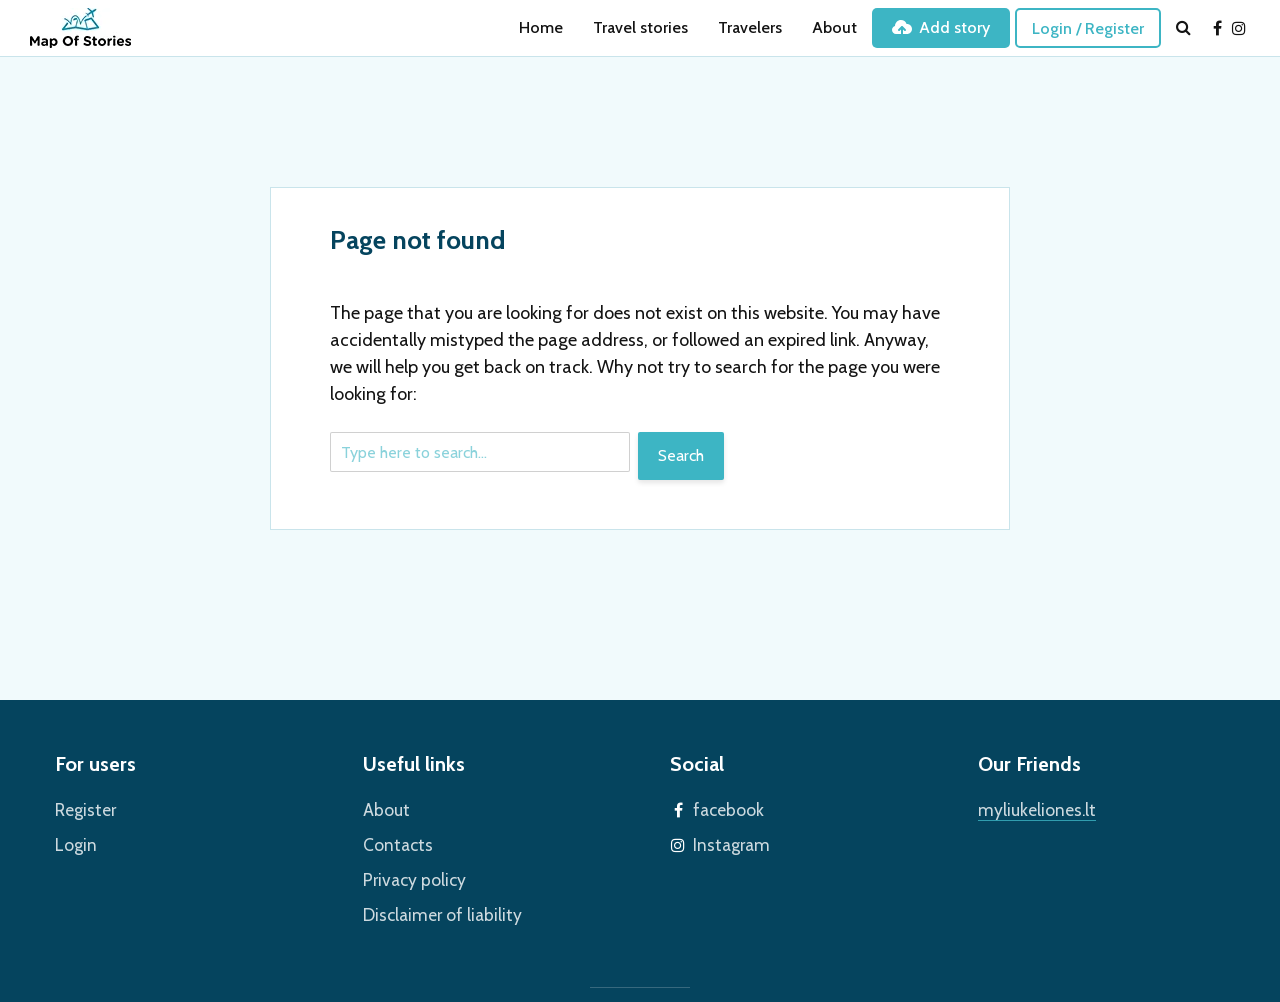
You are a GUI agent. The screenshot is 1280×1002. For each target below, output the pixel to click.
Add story (941, 27)
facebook (725, 808)
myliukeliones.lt (1031, 808)
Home (541, 27)
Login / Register (1088, 28)
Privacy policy (409, 874)
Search (681, 455)
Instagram (727, 841)
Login (73, 841)
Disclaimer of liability (434, 907)
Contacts (394, 841)
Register (83, 808)
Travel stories (640, 27)
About (834, 27)
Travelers (750, 27)
